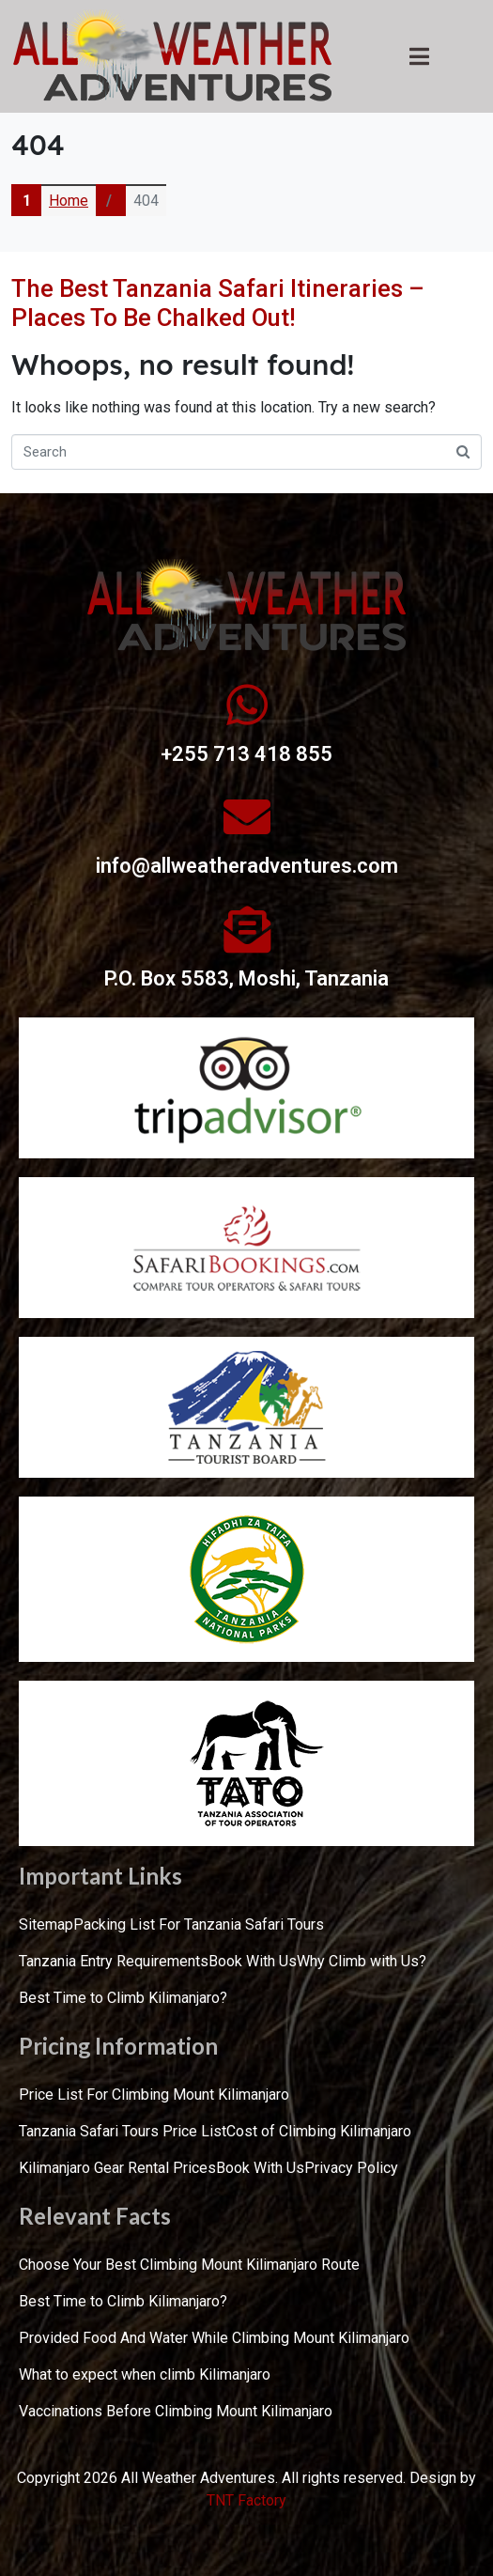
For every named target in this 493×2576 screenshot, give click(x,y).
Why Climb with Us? (361, 1961)
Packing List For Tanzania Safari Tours (198, 1924)
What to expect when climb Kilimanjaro (144, 2374)
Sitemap (46, 1924)
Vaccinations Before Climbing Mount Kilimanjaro (175, 2411)
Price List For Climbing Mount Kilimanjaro (154, 2094)
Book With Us (252, 1961)
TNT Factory (246, 2500)
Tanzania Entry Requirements (113, 1961)
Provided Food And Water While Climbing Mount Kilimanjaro (214, 2338)
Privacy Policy (351, 2168)
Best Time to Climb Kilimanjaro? (123, 1998)
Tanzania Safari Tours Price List (122, 2131)
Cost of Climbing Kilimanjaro (318, 2131)
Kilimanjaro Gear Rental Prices (117, 2168)
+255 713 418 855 (246, 754)
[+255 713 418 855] (246, 704)
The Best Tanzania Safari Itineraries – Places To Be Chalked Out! (217, 303)
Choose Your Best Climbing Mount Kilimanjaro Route (189, 2264)
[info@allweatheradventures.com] (246, 816)
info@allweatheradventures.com (247, 865)
